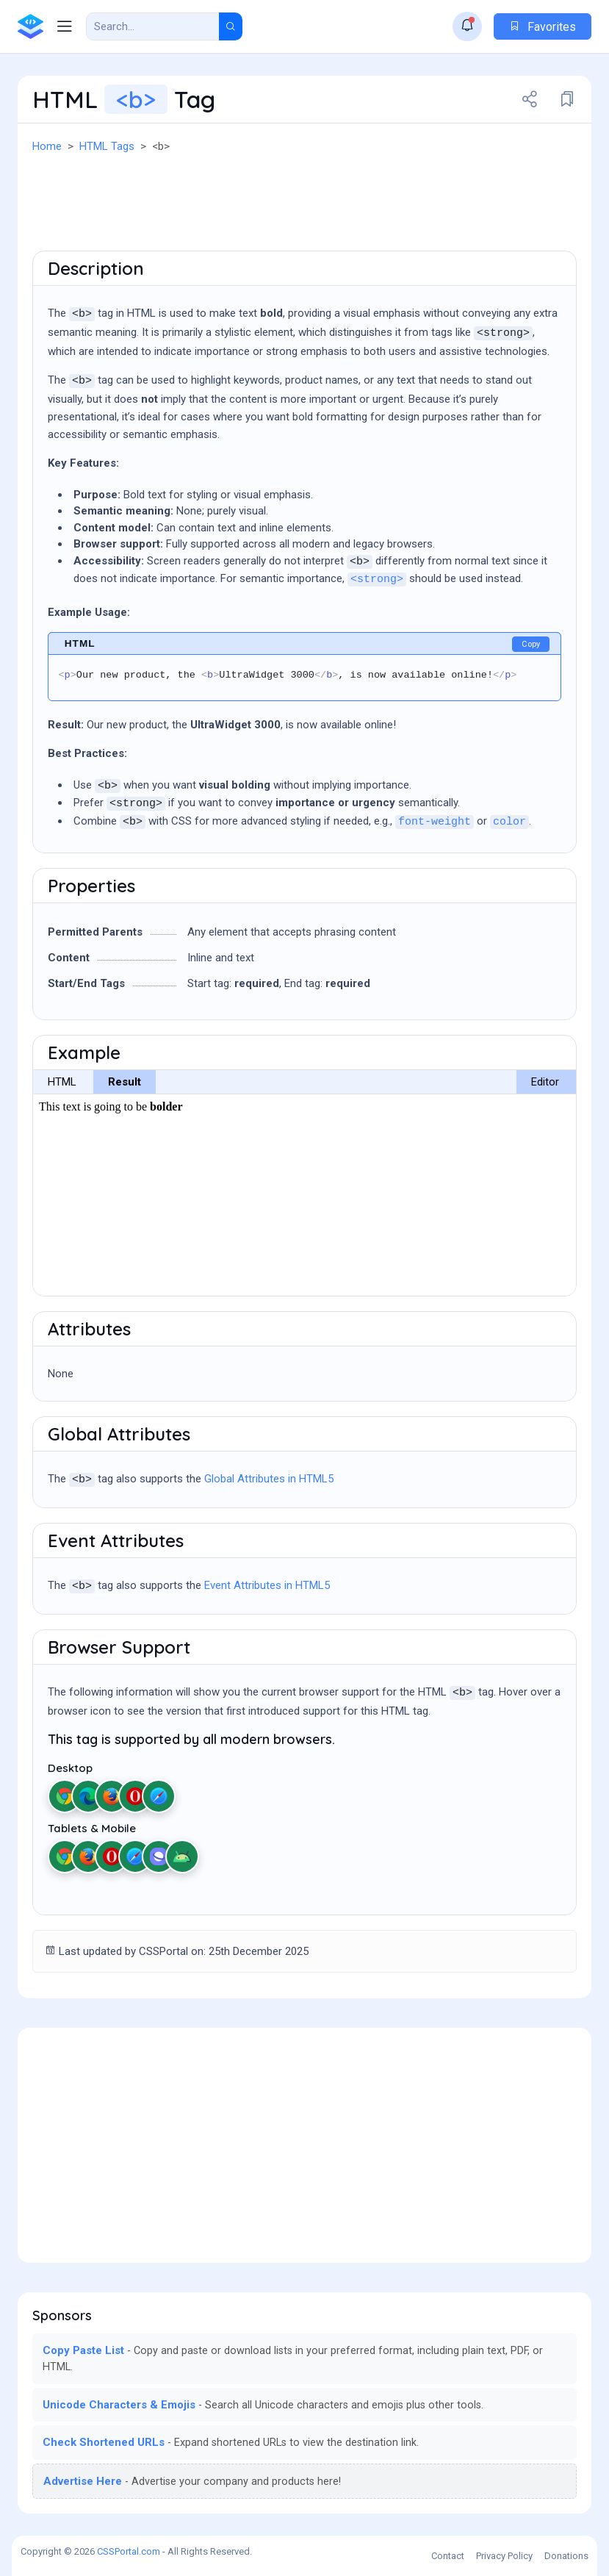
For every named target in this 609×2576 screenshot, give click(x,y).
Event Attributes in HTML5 (267, 1585)
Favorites (542, 27)
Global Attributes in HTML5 (269, 1478)
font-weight (434, 822)
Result (124, 1081)
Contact (447, 2555)
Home (47, 146)
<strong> (376, 579)
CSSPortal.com (128, 2551)
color (509, 822)
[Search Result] (153, 26)
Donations (566, 2555)
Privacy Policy (504, 2555)
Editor (545, 1081)
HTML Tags (106, 146)
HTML (62, 1081)
